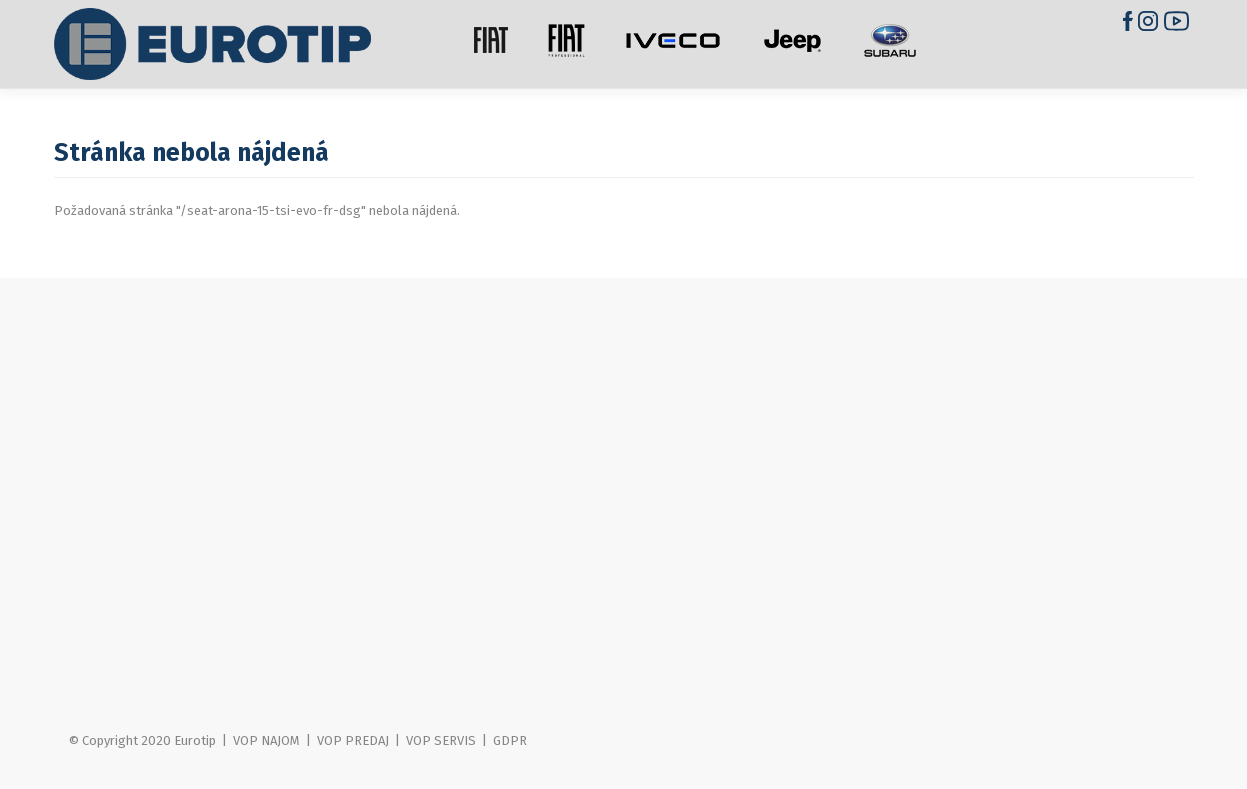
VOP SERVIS (441, 740)
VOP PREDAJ (353, 740)
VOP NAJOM (266, 740)
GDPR (510, 740)
